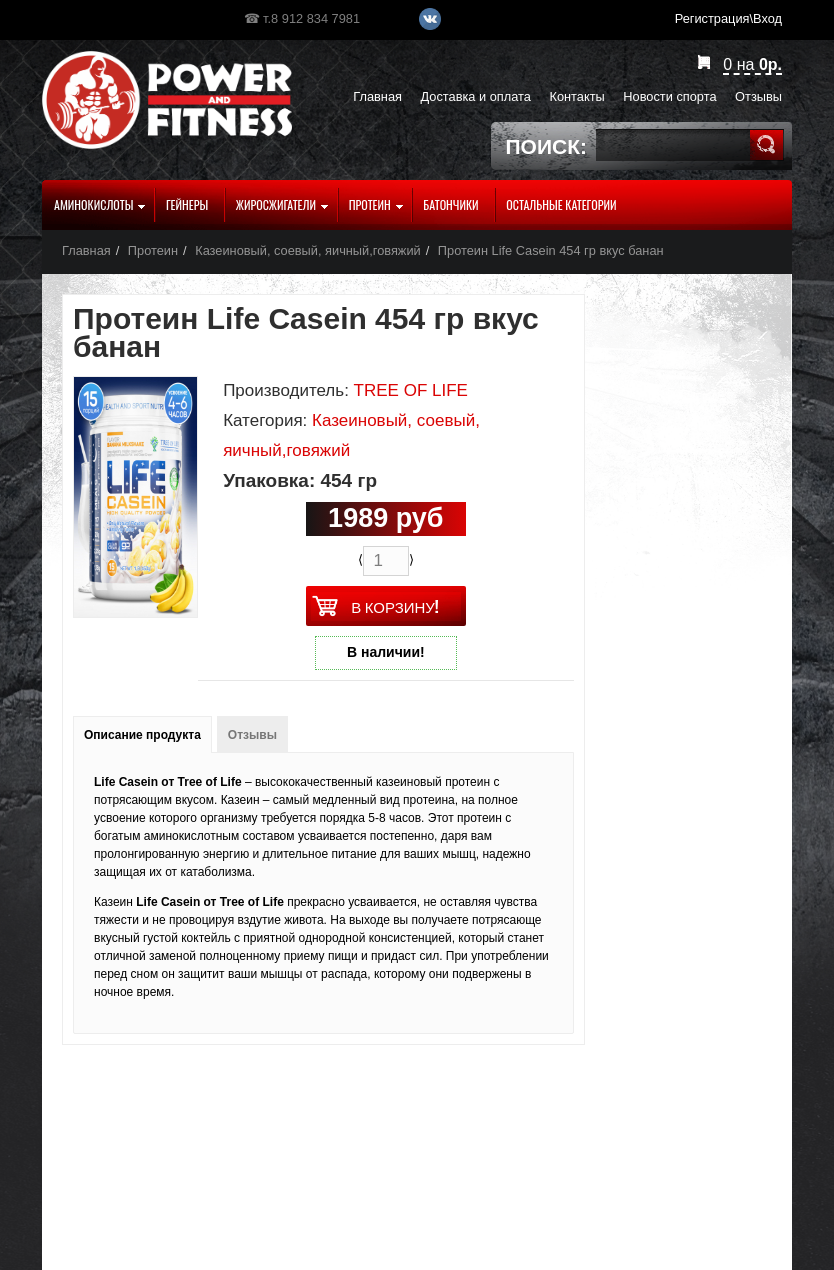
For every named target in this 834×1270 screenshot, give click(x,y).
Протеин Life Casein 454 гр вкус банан (551, 250)
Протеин (153, 250)
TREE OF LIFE (411, 390)
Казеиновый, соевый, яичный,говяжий (308, 250)
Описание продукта (142, 735)
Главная (86, 250)
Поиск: (547, 146)
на (752, 64)
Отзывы (252, 735)
